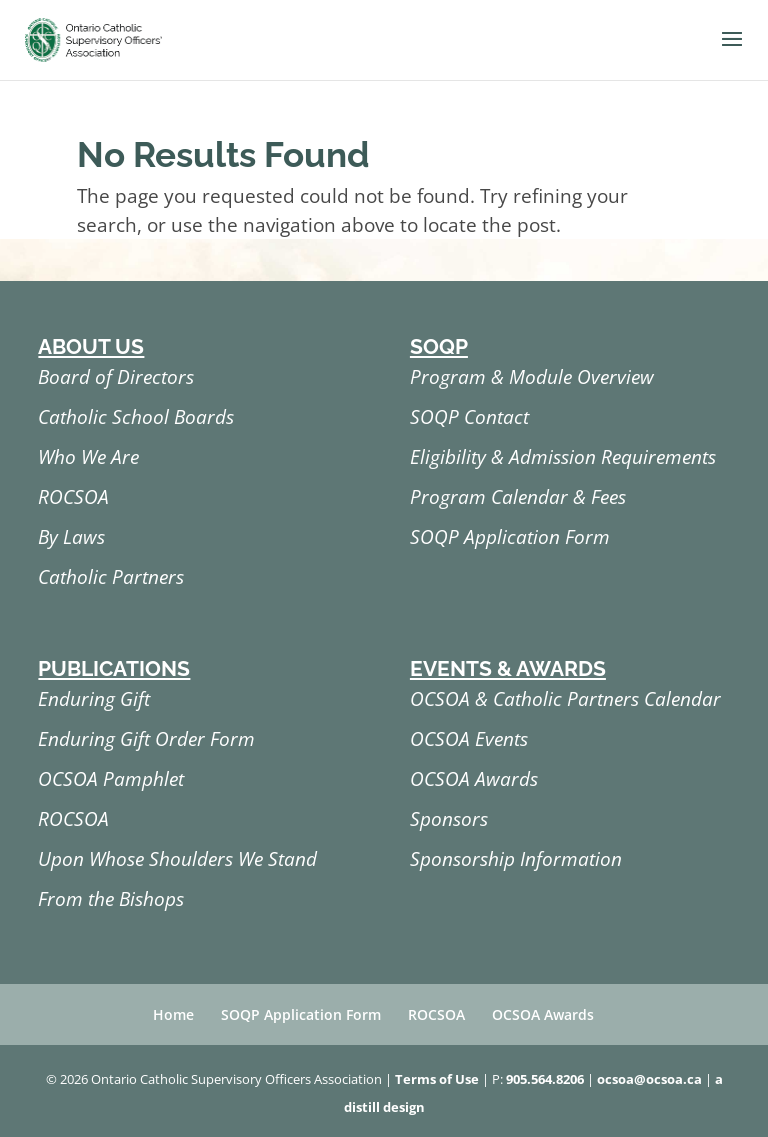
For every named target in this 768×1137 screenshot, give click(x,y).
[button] (732, 52)
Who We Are (88, 457)
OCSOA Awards (474, 779)
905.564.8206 (545, 1079)
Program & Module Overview (532, 377)
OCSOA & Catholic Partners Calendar (565, 699)
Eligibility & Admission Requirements (563, 457)
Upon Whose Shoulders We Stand (177, 859)
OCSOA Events (469, 739)
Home (173, 1014)
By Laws (71, 537)
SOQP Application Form (510, 537)
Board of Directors (116, 377)
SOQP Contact (469, 417)
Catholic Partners (111, 577)
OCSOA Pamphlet (111, 779)
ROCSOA (73, 497)
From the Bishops (111, 899)
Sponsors (449, 819)
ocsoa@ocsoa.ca (649, 1079)
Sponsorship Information (516, 859)
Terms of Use (437, 1079)
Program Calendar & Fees (518, 497)
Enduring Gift (94, 699)
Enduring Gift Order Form (146, 739)
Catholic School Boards (136, 417)
